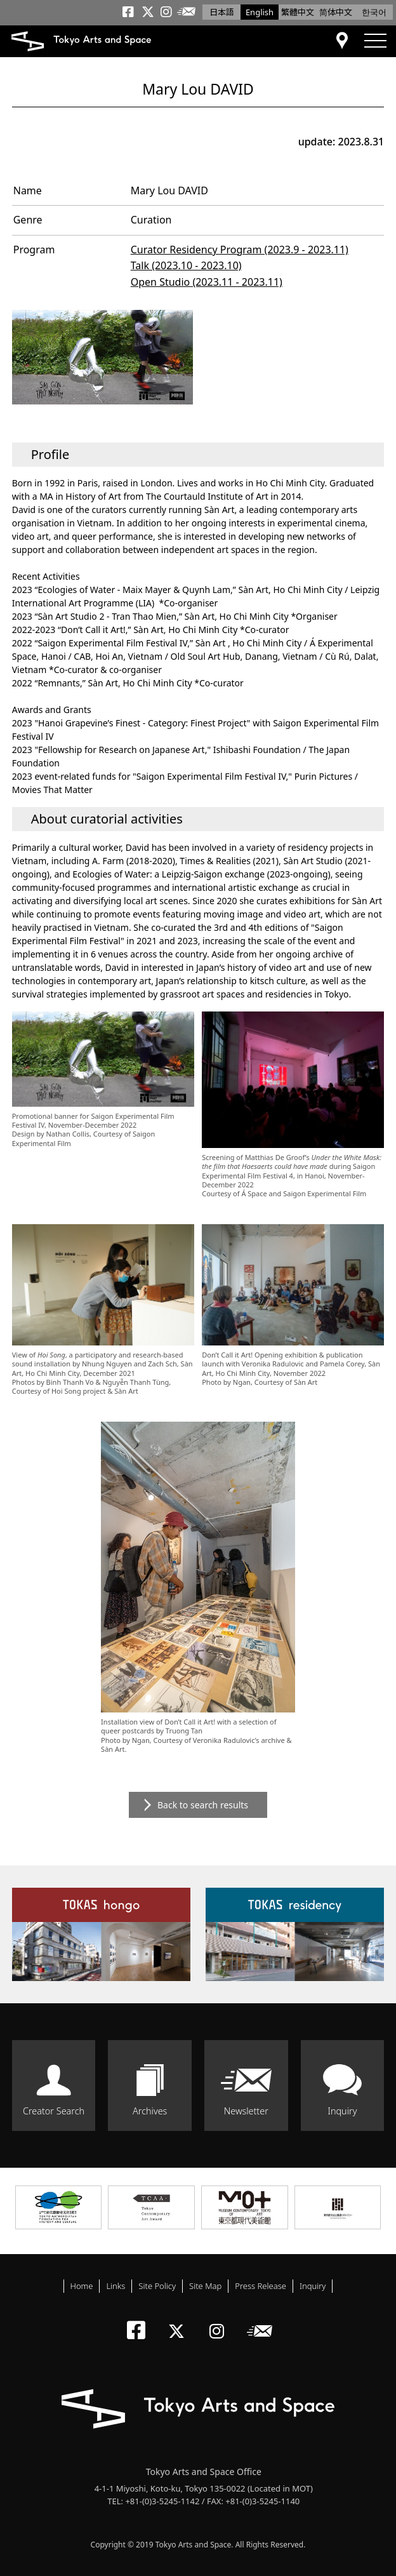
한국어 (374, 12)
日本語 (221, 12)
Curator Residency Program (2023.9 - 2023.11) (239, 250)
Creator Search (53, 2111)
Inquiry (342, 2111)
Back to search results (202, 1805)
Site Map (205, 2286)
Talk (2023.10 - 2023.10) (186, 265)
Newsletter (246, 2111)
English (260, 12)
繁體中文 (297, 12)
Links (115, 2286)
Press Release (260, 2286)
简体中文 (335, 12)
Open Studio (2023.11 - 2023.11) (206, 282)
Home (81, 2286)
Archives (150, 2111)
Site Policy (157, 2286)
